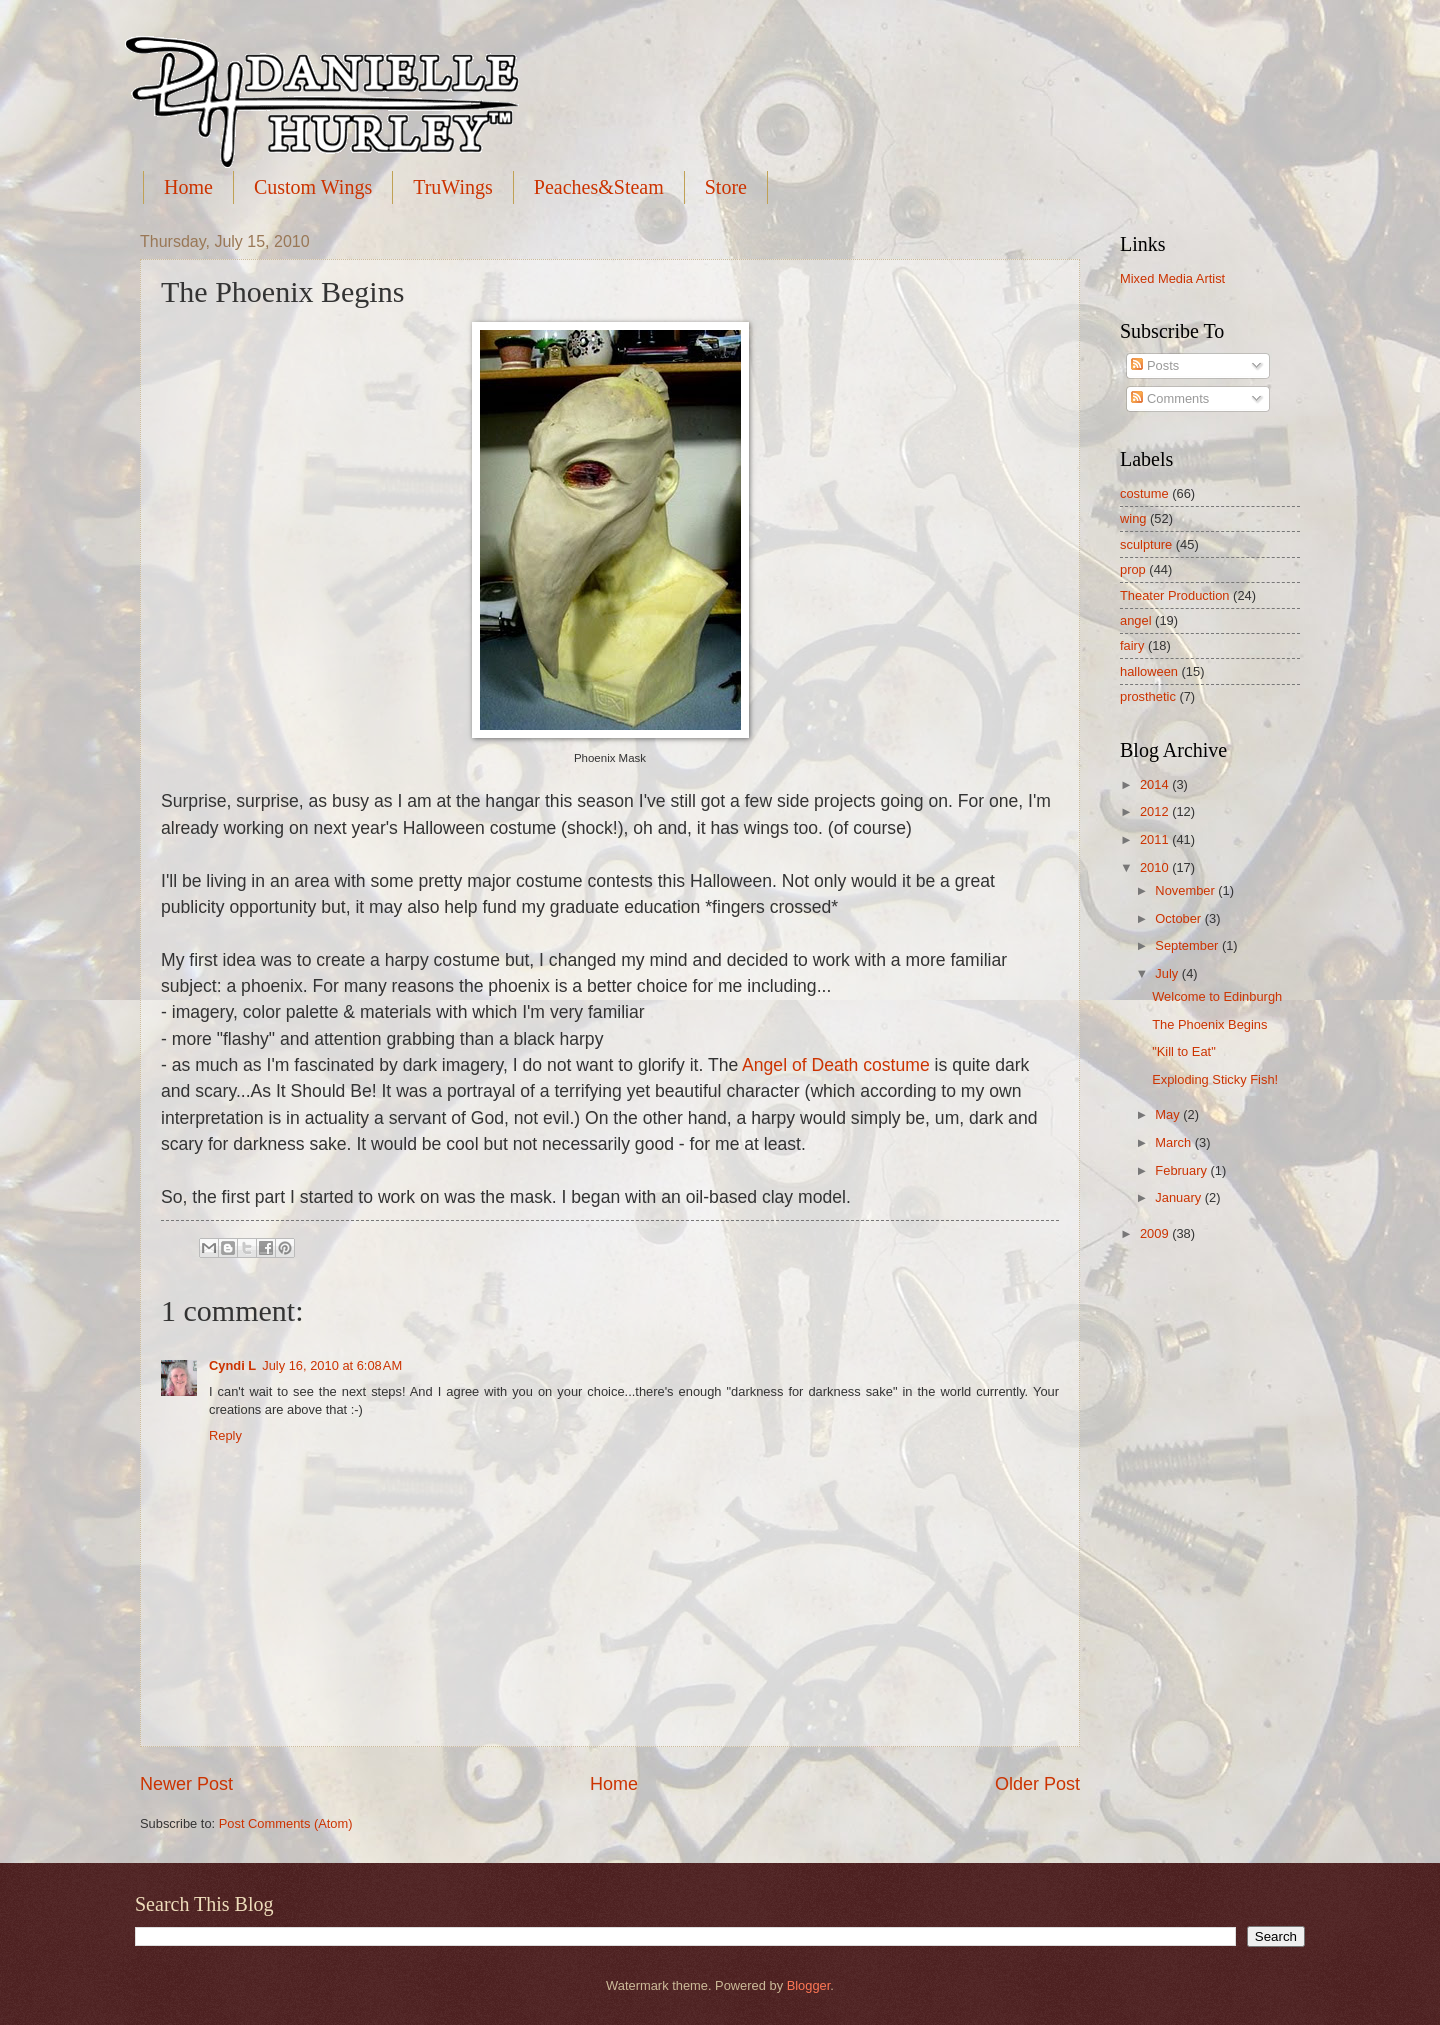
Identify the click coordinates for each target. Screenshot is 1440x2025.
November (1186, 890)
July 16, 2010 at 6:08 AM (332, 1365)
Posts (1155, 365)
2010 (1156, 867)
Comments (1170, 398)
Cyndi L (232, 1365)
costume (1144, 493)
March (1174, 1142)
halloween (1149, 671)
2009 (1156, 1233)
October (1179, 918)
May (1169, 1114)
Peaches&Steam (599, 187)
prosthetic (1148, 696)
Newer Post (186, 1784)
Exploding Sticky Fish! (1215, 1079)
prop (1133, 569)
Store (726, 187)
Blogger (809, 1985)
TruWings (453, 187)
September (1188, 945)
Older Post (1037, 1784)
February (1182, 1170)
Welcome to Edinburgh (1217, 996)
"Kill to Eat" (1184, 1051)
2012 (1156, 811)
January (1179, 1197)
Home (188, 187)
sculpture (1146, 544)
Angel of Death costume (836, 1065)
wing (1133, 518)
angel (1136, 620)
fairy (1132, 645)
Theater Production (1175, 595)
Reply (225, 1435)
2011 (1156, 839)
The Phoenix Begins (1209, 1024)
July (1168, 973)
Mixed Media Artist (1172, 278)
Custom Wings (313, 187)
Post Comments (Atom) (286, 1823)
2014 (1156, 784)
